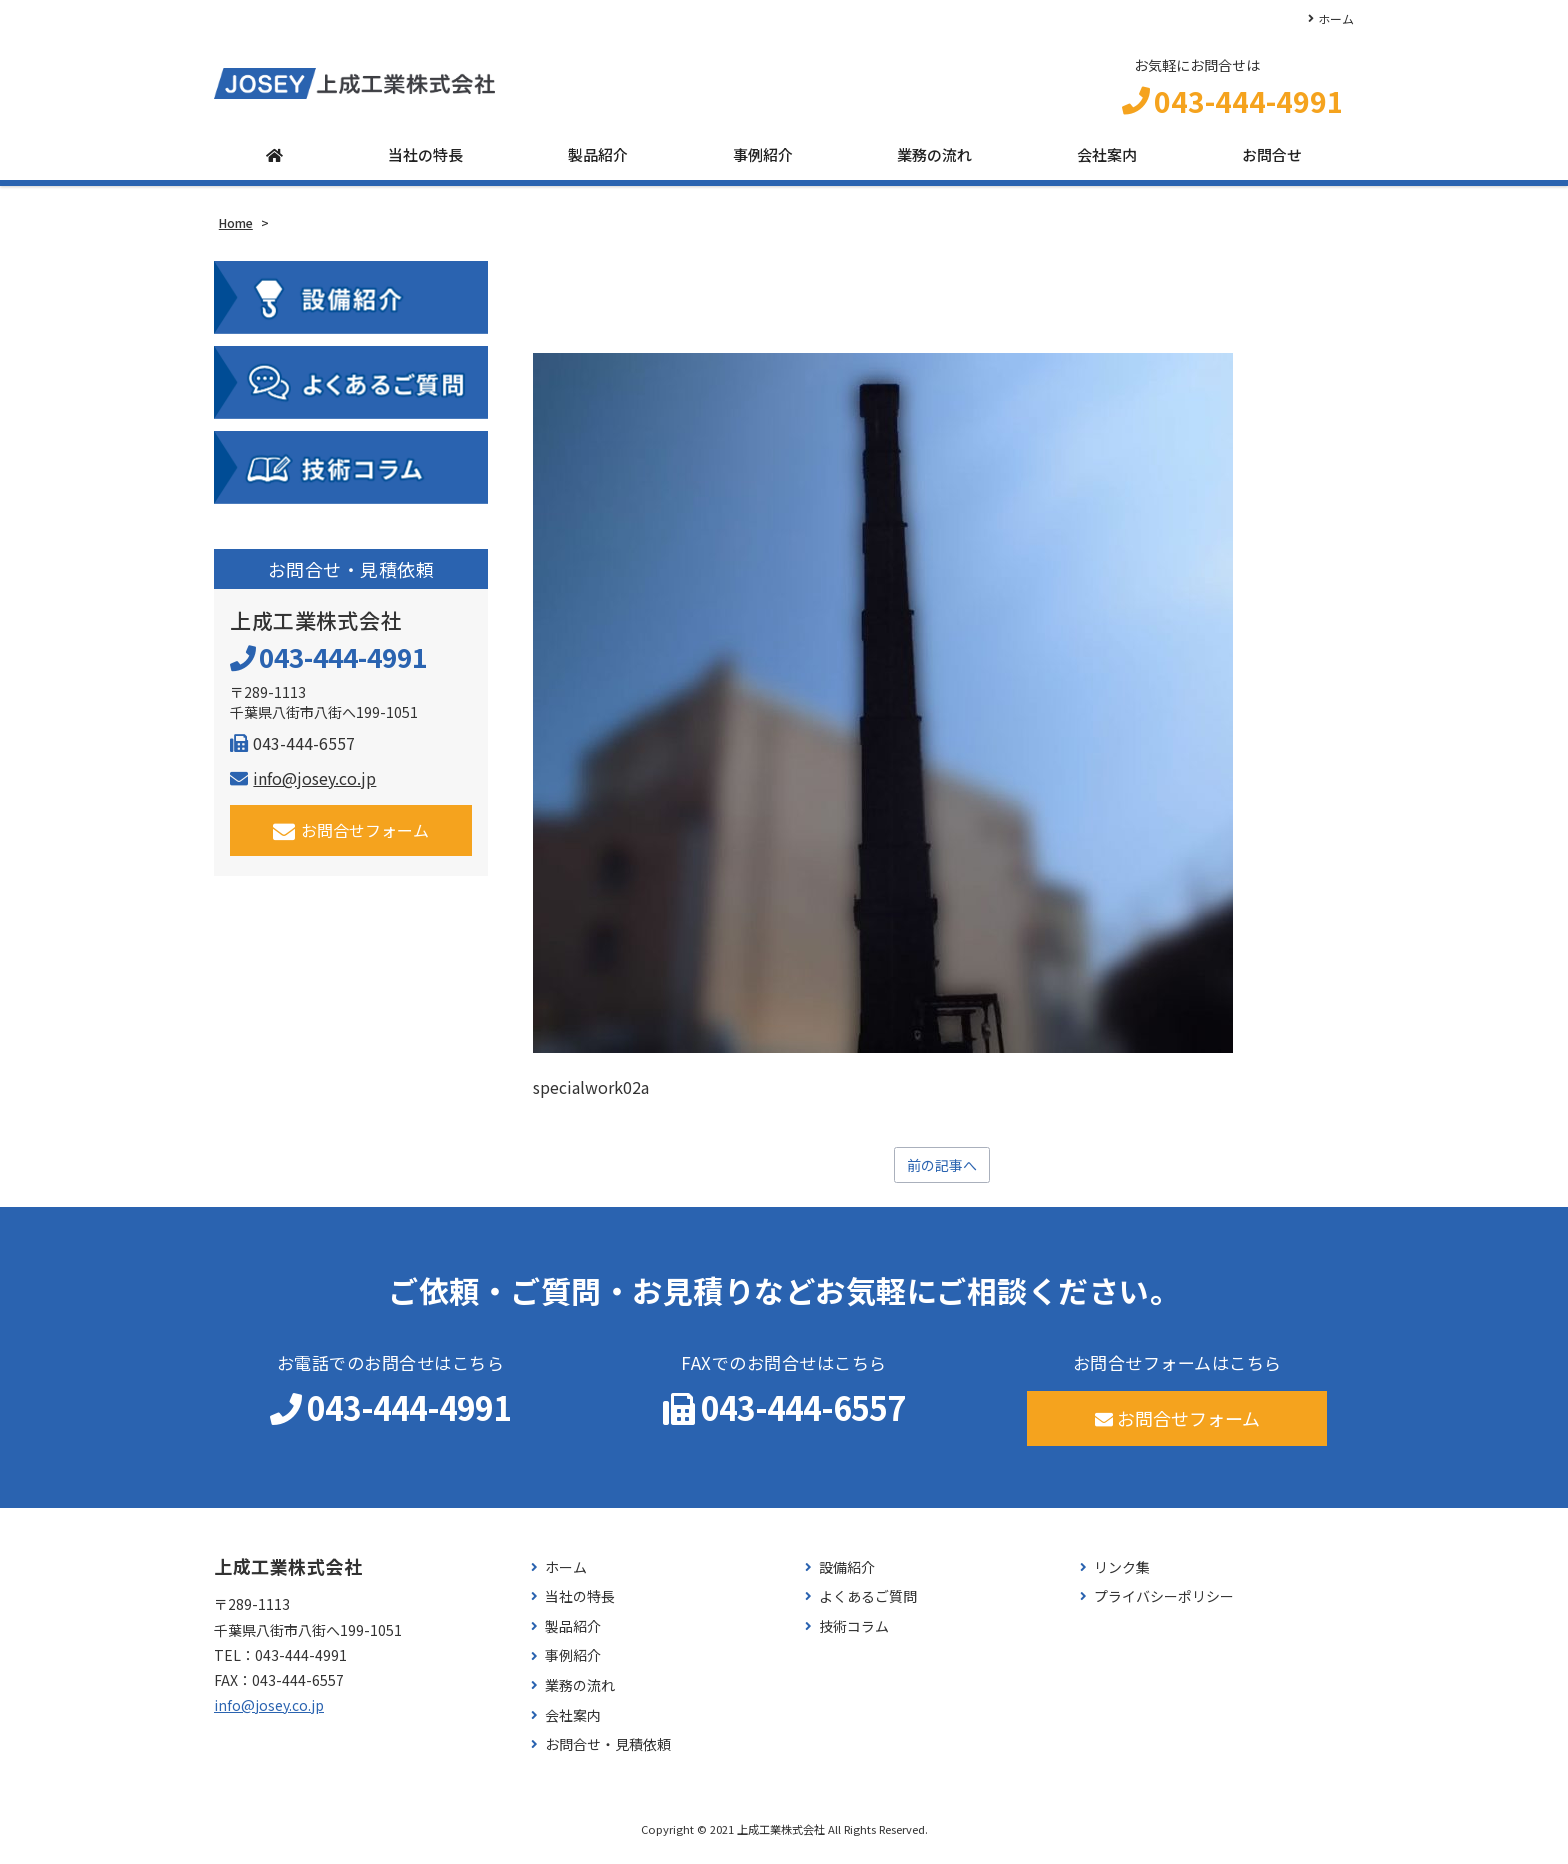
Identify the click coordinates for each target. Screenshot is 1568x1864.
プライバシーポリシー (1164, 1605)
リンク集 (1122, 1576)
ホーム (1336, 18)
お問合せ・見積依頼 (608, 1753)
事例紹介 (763, 162)
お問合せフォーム (351, 837)
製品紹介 (598, 162)
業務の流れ (934, 162)
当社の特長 (425, 162)
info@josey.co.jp (303, 785)
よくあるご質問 (868, 1605)
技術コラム (854, 1635)
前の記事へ (942, 1173)
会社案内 (1107, 162)
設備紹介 (847, 1576)
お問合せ (1272, 162)
